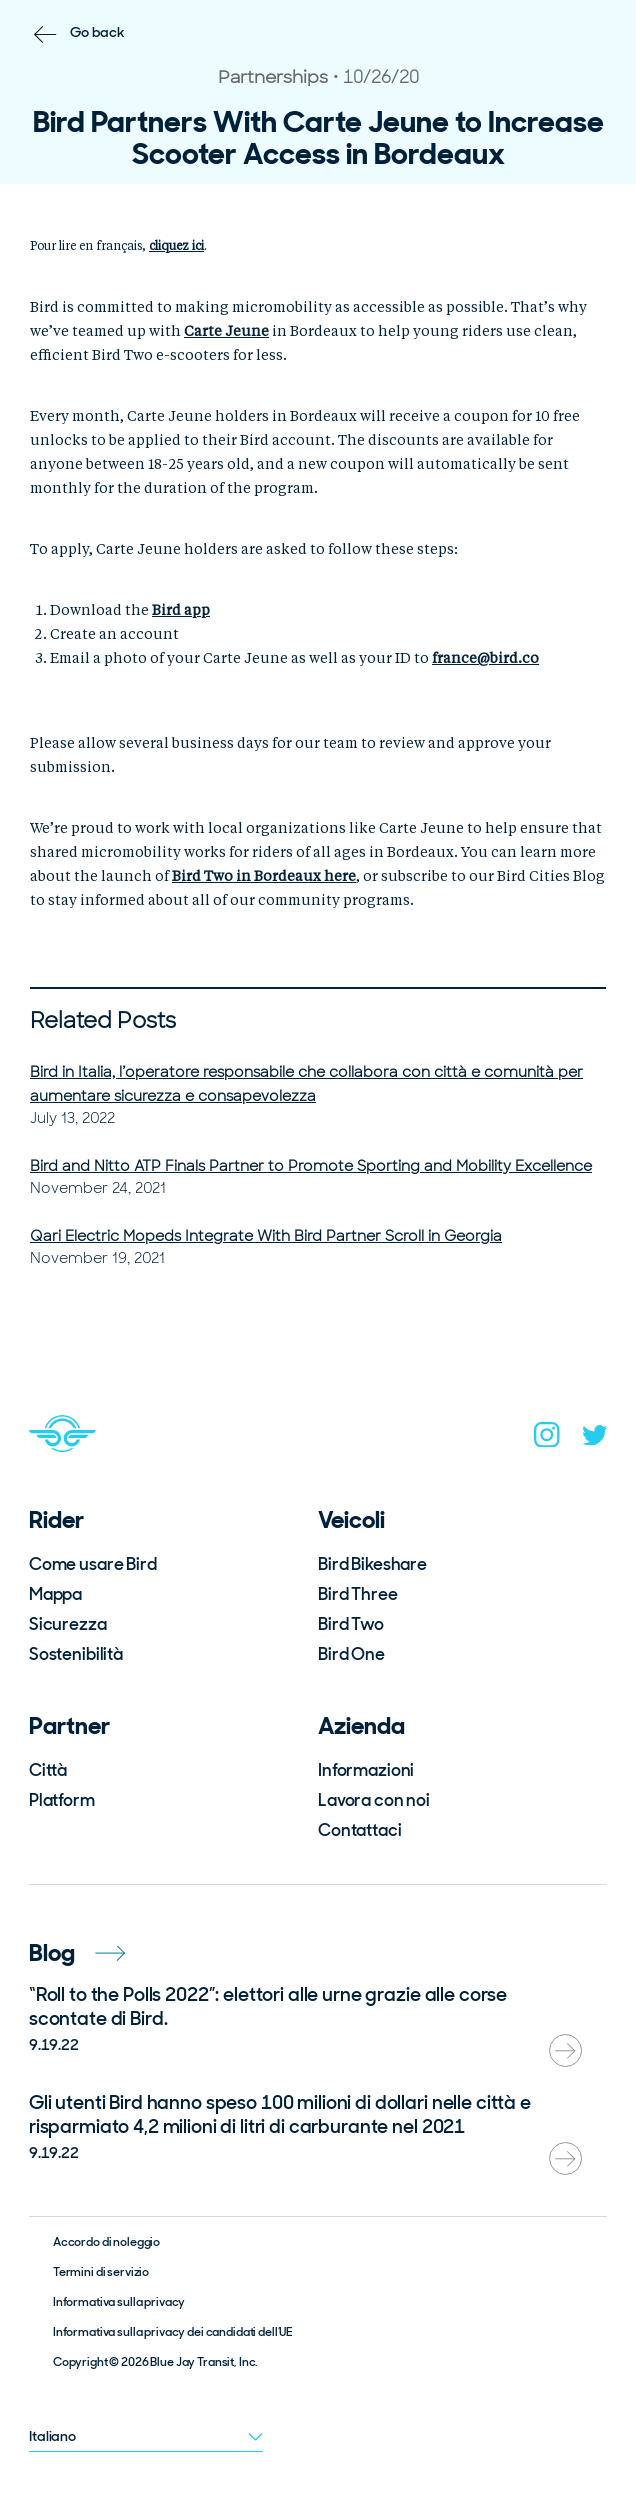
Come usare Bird (93, 1564)
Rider (56, 1519)
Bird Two (351, 1624)
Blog (77, 1952)
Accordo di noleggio (106, 2242)
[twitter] (595, 1439)
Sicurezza (68, 1624)
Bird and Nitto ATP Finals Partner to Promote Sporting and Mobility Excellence (311, 1166)
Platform (62, 1800)
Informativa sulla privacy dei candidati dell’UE (172, 2332)
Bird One (351, 1654)
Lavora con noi (374, 1800)
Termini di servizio (101, 2272)
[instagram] (547, 1439)
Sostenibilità (76, 1654)
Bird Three (358, 1594)
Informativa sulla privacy (119, 2302)
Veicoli (351, 1519)
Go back (97, 32)
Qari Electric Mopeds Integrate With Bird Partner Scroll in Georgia (266, 1236)
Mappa (55, 1594)
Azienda (361, 1725)
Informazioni (366, 1770)
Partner (69, 1725)
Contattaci (360, 1830)
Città (48, 1770)
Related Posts (103, 1020)
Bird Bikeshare (372, 1564)
